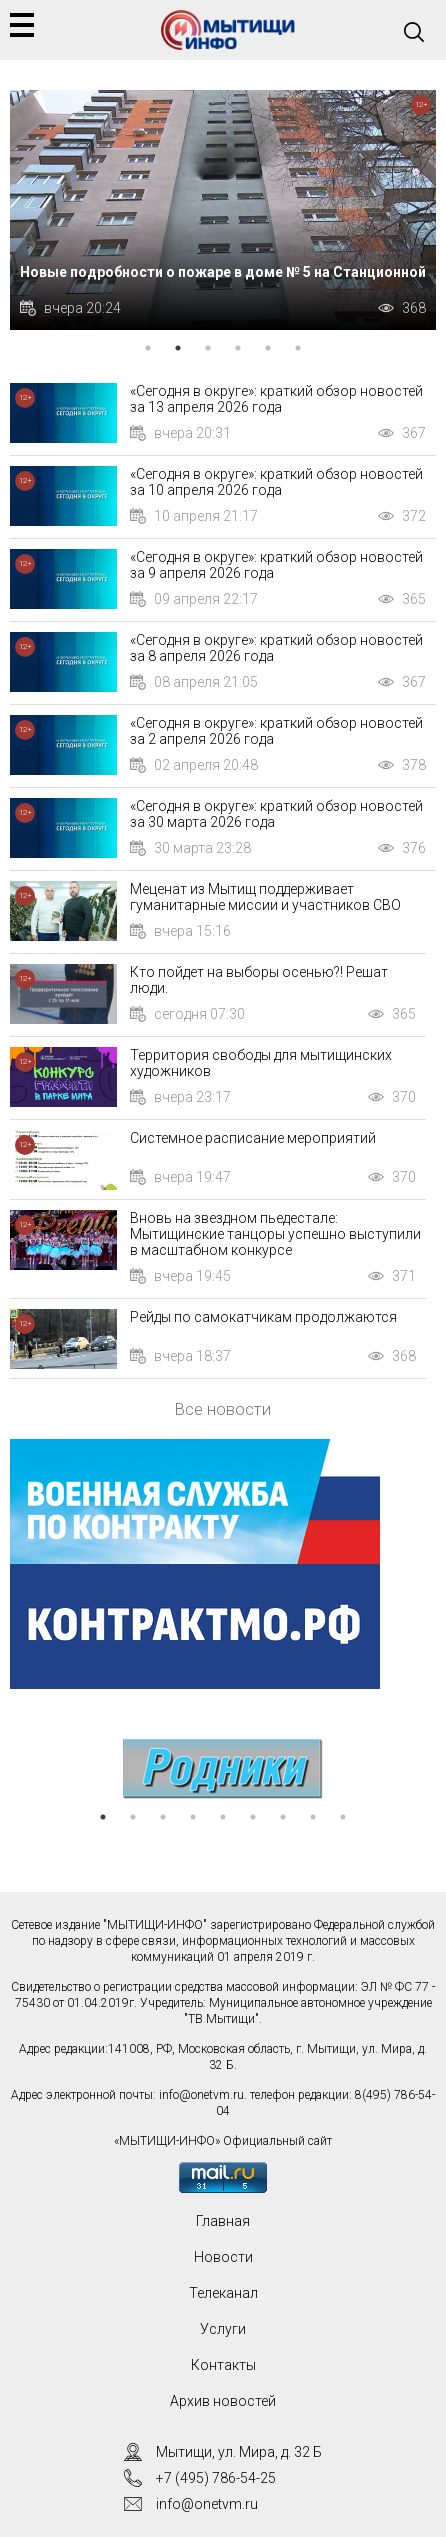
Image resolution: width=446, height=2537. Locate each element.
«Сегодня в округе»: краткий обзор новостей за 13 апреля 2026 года (276, 399)
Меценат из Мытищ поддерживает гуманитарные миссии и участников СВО (265, 897)
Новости (223, 2257)
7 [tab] (283, 1817)
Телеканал (223, 2293)
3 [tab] (208, 348)
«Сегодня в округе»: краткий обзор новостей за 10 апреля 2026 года (276, 482)
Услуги (223, 2329)
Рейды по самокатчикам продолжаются (263, 1317)
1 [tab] (148, 348)
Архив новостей (223, 2401)
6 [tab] (298, 348)
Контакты (223, 2365)
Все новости (223, 1409)
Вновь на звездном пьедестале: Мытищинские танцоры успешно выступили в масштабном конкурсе (275, 1234)
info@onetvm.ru (201, 2095)
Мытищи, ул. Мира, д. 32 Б (239, 2452)
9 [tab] (343, 1817)
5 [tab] (268, 348)
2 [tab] (178, 348)
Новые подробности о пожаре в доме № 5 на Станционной (223, 272)
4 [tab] (238, 348)
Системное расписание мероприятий (253, 1138)
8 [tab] (313, 1817)
